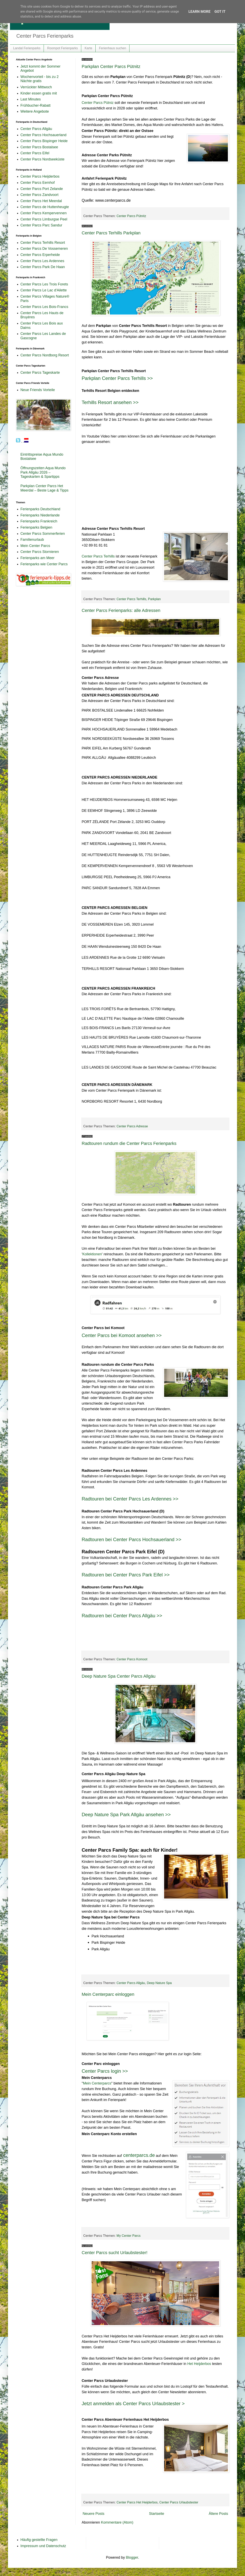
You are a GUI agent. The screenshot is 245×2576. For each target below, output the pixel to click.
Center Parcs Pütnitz (131, 216)
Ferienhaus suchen (112, 48)
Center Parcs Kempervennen (44, 213)
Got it (220, 11)
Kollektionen (92, 1254)
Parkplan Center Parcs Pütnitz (111, 66)
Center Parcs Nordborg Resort (45, 355)
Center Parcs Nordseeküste (43, 159)
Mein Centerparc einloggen (108, 1994)
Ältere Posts (218, 2514)
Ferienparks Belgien (36, 527)
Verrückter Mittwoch (36, 87)
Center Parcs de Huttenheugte (45, 207)
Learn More (199, 11)
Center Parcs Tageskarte (40, 373)
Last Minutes (31, 99)
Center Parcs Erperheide (40, 255)
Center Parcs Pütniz (98, 103)
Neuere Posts (93, 2514)
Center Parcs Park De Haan (43, 267)
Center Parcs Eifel (35, 153)
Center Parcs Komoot (132, 1659)
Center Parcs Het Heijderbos (137, 2502)
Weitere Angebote (35, 111)
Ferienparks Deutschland (40, 509)
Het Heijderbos (199, 2364)
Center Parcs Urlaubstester (178, 2502)
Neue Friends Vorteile (38, 390)
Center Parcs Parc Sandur (41, 225)
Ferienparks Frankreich (39, 521)
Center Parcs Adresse (132, 1126)
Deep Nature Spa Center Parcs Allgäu (119, 1676)
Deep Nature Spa (159, 1983)
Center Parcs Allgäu (131, 1983)
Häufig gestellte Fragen (39, 2540)
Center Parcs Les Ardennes (42, 261)
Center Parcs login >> (105, 2071)
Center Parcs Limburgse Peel (44, 219)
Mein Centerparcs (97, 2083)
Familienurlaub (32, 540)
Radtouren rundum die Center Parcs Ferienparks (129, 1143)
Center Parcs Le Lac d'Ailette (44, 290)
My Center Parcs (129, 2235)
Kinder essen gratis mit (39, 93)
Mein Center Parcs (35, 546)
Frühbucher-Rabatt (36, 105)
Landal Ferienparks (26, 48)
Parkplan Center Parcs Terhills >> (117, 378)
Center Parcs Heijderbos (40, 176)
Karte (88, 48)
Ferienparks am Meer (38, 558)
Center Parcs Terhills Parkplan (111, 232)
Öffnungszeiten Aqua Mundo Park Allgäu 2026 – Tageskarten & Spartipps (43, 472)
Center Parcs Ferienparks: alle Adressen (121, 610)
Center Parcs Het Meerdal (41, 201)
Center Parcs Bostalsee (39, 147)
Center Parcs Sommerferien (43, 534)
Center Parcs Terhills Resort (43, 243)
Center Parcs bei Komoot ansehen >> (122, 1335)
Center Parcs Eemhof (38, 183)
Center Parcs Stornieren (40, 552)
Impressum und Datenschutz (43, 2546)
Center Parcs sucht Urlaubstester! (114, 2252)
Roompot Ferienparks (62, 48)
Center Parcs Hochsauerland (44, 135)
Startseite (156, 2514)
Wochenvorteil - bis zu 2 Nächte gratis (40, 79)
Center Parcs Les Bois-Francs (44, 307)
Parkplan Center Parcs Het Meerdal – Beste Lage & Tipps (45, 488)
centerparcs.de (139, 2155)
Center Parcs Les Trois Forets (44, 284)
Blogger (132, 2557)
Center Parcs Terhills (98, 556)
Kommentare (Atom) (117, 2522)
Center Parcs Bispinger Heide (44, 141)
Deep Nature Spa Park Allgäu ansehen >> (126, 1814)
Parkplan (154, 599)
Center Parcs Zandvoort (40, 195)
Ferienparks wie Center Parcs (44, 564)
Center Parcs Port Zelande (42, 189)
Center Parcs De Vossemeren (44, 249)
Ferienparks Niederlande (40, 515)
